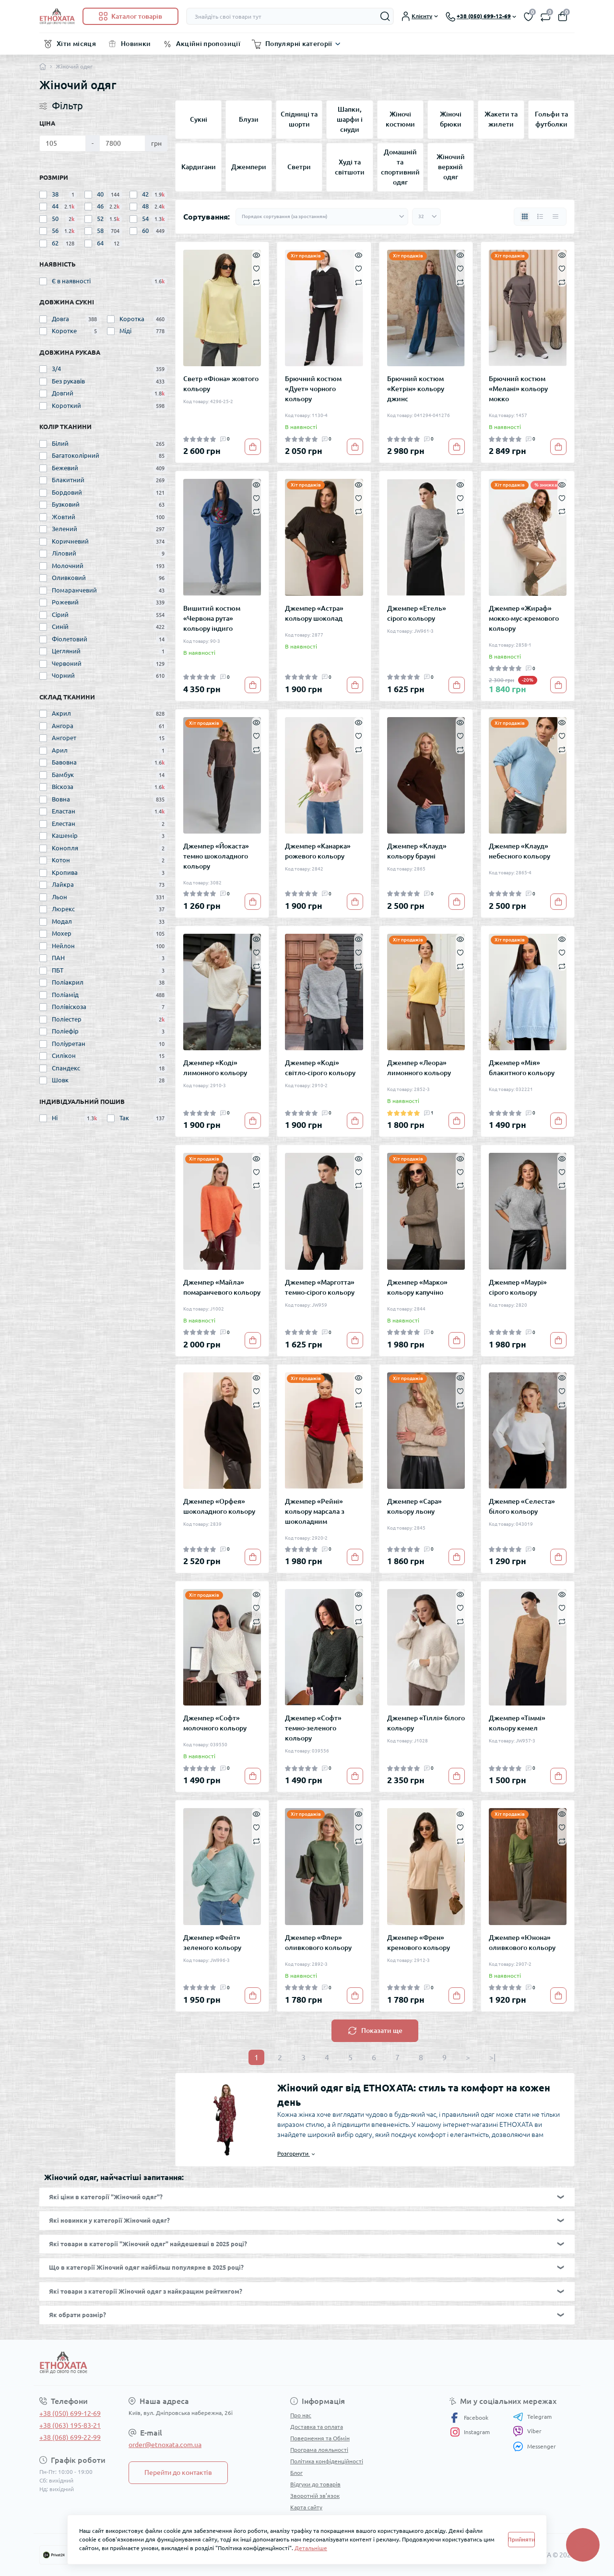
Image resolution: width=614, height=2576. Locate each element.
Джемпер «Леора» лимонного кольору (419, 1068)
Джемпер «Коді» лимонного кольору (215, 1068)
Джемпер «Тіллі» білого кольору (426, 1723)
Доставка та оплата (316, 2427)
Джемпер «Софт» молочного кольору (215, 1723)
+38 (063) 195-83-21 (70, 2425)
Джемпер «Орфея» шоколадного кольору (219, 1506)
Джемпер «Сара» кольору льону (414, 1506)
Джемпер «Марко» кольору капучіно (417, 1287)
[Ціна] (62, 143)
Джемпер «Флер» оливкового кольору (318, 1942)
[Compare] (256, 282)
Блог (296, 2473)
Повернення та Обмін (320, 2438)
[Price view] (555, 216)
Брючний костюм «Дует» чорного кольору (313, 389)
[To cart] (253, 447)
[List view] (540, 216)
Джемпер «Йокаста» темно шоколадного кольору (216, 856)
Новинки (136, 43)
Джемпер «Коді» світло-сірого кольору (320, 1068)
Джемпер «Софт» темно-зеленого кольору (313, 1728)
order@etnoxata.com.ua (165, 2444)
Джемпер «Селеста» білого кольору (522, 1506)
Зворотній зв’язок (315, 2496)
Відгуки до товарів (315, 2484)
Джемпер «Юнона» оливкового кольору (522, 1942)
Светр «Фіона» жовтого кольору (221, 384)
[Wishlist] (256, 268)
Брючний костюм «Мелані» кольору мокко (518, 389)
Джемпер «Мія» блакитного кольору (522, 1068)
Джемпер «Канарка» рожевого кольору (318, 851)
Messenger (534, 2446)
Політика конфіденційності (326, 2461)
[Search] (385, 16)
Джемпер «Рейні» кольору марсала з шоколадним (314, 1511)
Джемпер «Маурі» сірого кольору (518, 1287)
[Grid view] (525, 216)
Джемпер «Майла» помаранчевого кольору (221, 1287)
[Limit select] (426, 216)
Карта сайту (306, 2507)
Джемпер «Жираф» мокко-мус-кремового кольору (524, 618)
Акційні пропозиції (208, 43)
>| (492, 2057)
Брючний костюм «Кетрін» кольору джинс (415, 389)
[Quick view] (256, 254)
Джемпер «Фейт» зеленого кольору (212, 1942)
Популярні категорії (298, 43)
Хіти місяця (76, 43)
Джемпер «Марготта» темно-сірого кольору (319, 1287)
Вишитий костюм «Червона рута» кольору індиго (211, 618)
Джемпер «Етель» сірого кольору (416, 613)
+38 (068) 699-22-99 (70, 2437)
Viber (527, 2431)
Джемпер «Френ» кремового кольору (418, 1942)
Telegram (532, 2417)
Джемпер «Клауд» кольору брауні (417, 851)
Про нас (300, 2415)
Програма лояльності (319, 2450)
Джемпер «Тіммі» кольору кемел (517, 1723)
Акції (296, 2519)
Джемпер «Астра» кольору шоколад (314, 613)
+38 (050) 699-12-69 (70, 2413)
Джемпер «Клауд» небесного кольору (519, 851)
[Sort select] (322, 216)
